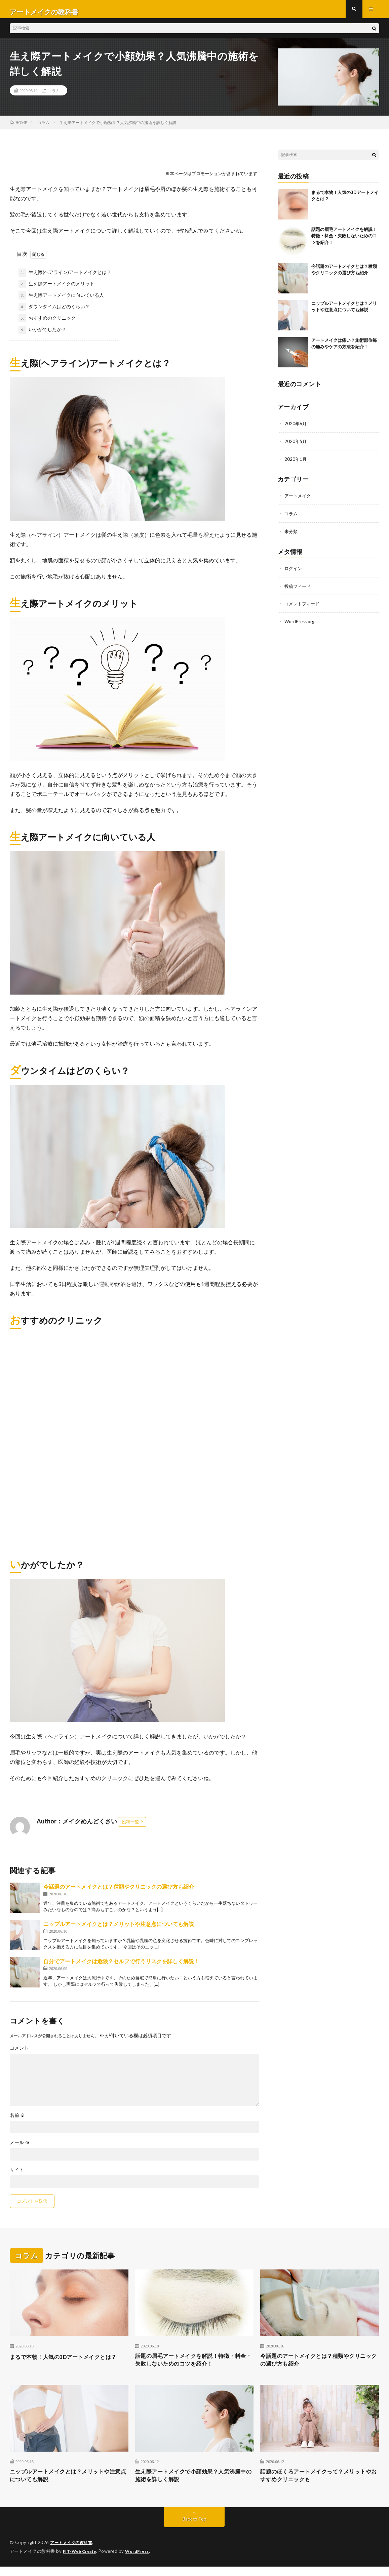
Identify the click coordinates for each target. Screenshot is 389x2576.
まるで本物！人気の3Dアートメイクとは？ (63, 2366)
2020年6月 (295, 429)
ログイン (293, 572)
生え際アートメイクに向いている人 (61, 301)
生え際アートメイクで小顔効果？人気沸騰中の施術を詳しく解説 (194, 2484)
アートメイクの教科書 (72, 2552)
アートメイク (298, 500)
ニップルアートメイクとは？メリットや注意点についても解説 (118, 1929)
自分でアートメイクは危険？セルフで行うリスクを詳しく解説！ (121, 1966)
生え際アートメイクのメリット (56, 289)
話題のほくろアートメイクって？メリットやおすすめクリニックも (319, 2484)
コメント (19, 2053)
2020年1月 (295, 464)
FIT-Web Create (81, 2561)
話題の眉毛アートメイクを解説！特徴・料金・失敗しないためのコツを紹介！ (344, 241)
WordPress (141, 2561)
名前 (17, 2120)
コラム (54, 96)
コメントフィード (303, 607)
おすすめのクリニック (47, 324)
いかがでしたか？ (42, 335)
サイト (17, 2175)
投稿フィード (298, 589)
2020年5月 (295, 446)
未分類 (291, 535)
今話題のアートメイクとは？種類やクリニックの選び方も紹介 (118, 1892)
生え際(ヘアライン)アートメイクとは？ (64, 278)
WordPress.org (300, 624)
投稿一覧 (130, 1827)
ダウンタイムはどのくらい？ (54, 312)
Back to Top (194, 2529)
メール (20, 2147)
